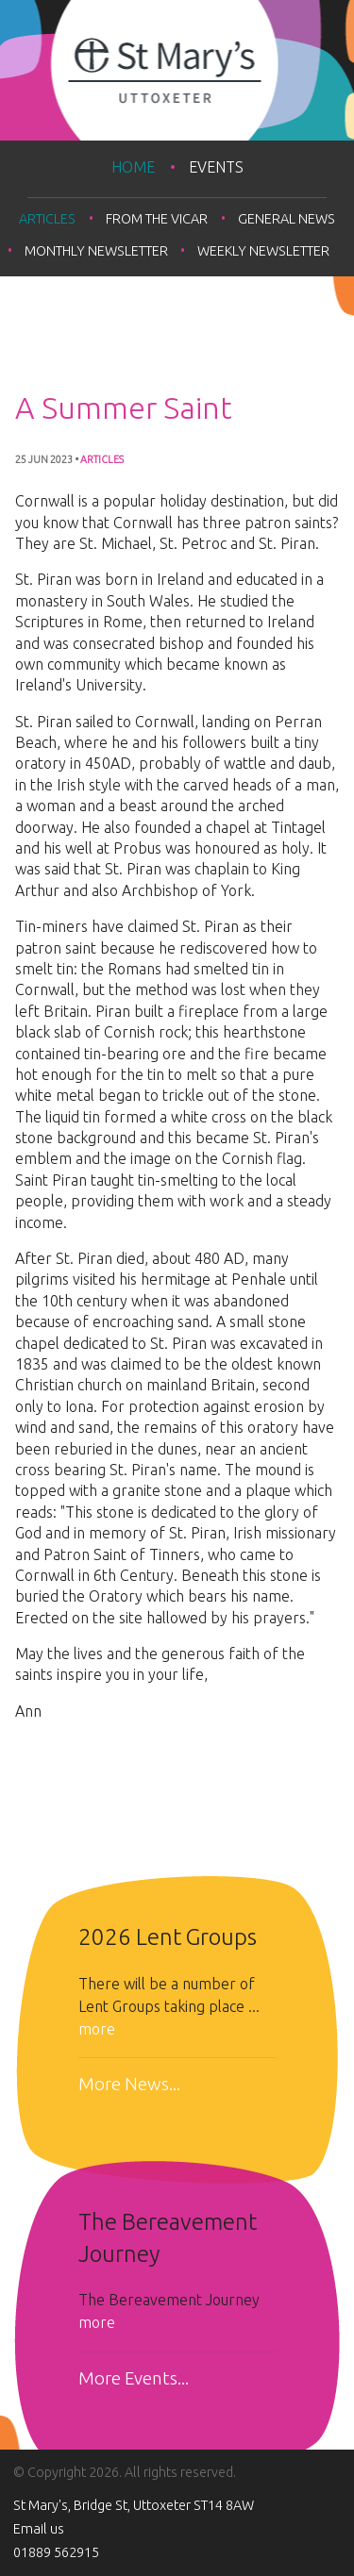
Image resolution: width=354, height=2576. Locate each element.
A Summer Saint (123, 407)
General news (286, 218)
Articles (47, 218)
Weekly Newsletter (263, 250)
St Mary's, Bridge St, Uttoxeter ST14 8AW (133, 2505)
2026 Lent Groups (167, 1937)
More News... (129, 2084)
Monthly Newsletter (96, 250)
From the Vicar (157, 218)
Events (216, 166)
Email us (38, 2528)
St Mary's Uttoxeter (177, 70)
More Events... (133, 2378)
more (96, 2028)
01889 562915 (56, 2552)
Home (133, 166)
